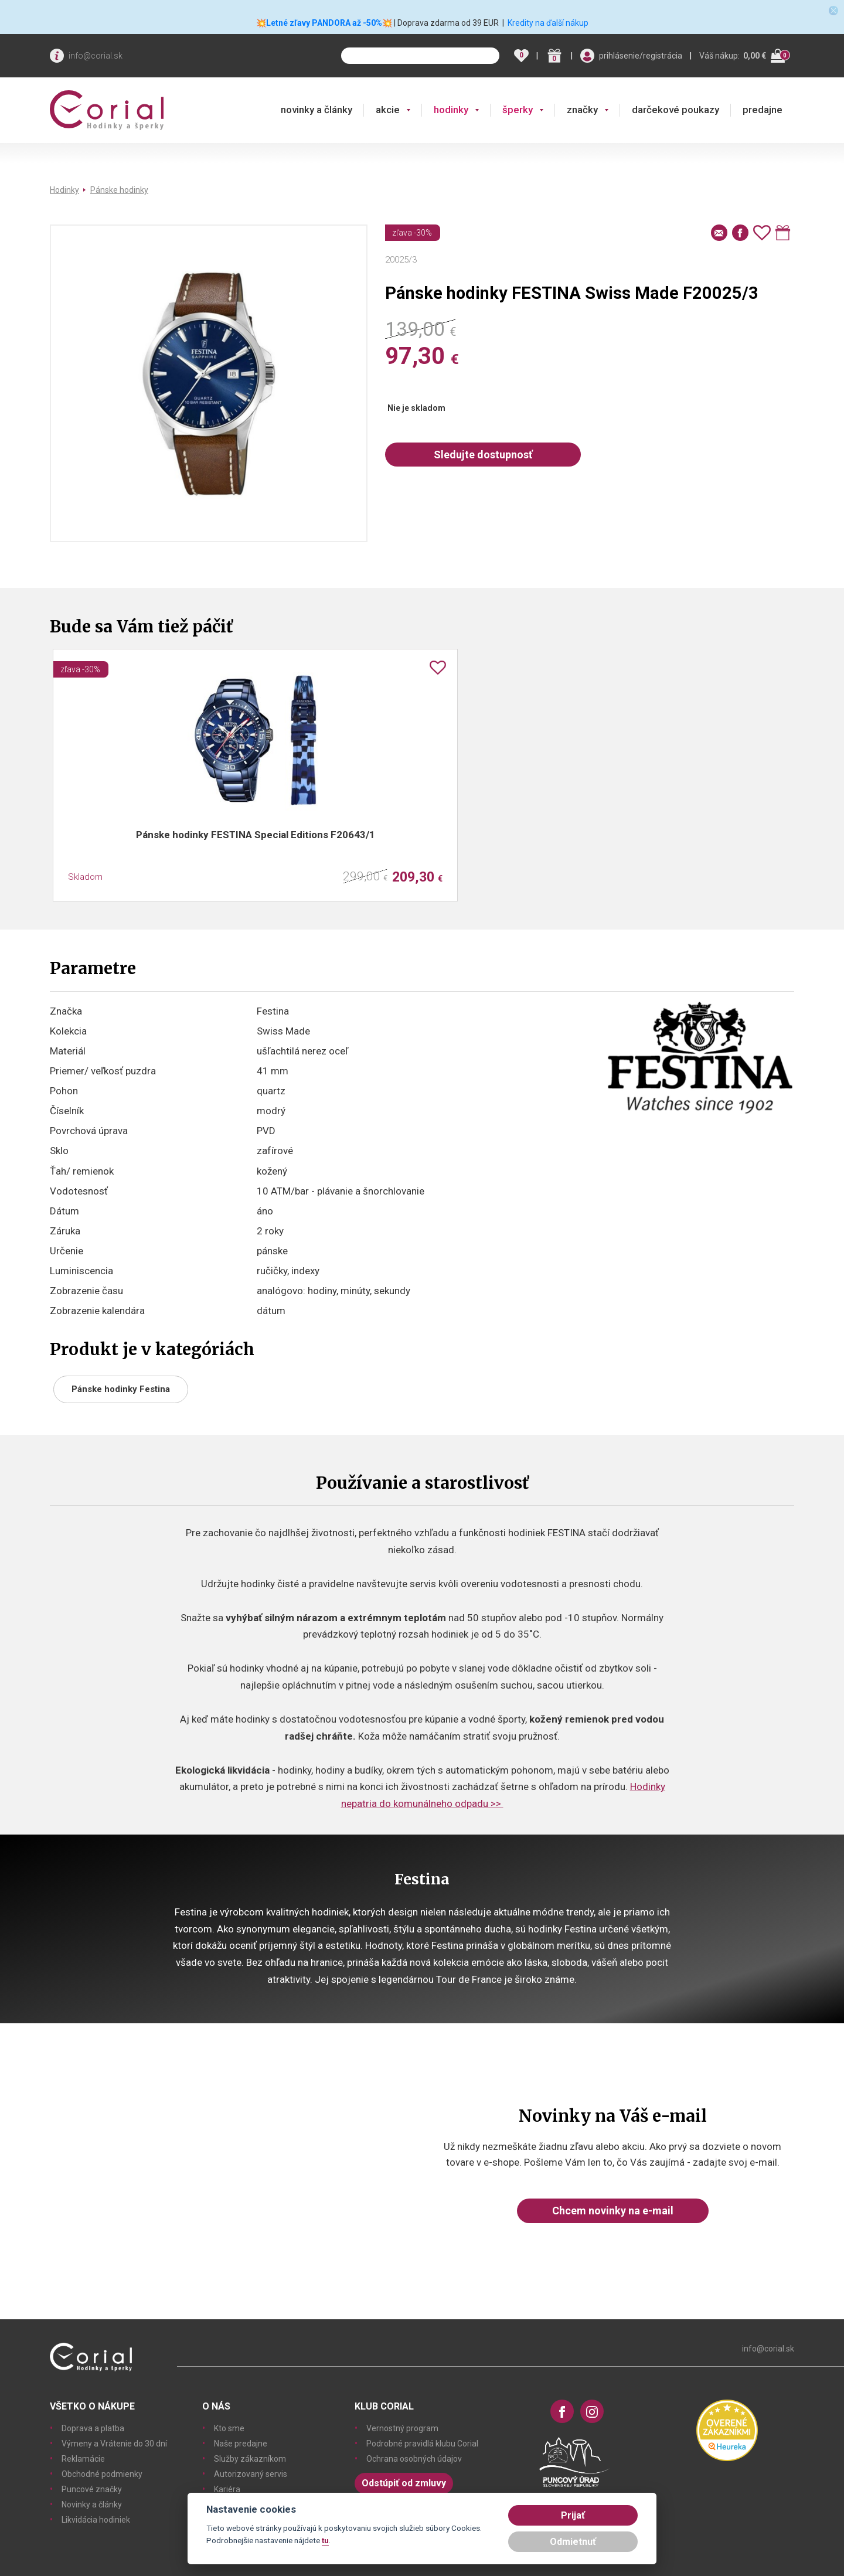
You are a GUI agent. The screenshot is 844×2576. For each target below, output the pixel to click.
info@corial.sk (95, 55)
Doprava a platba (93, 2428)
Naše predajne (240, 2443)
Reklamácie (83, 2458)
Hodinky (64, 190)
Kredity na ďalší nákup (548, 23)
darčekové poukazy (675, 109)
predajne (762, 109)
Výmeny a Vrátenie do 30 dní (114, 2443)
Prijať (573, 2515)
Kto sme (229, 2428)
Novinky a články (92, 2504)
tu (325, 2540)
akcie (388, 109)
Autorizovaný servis (250, 2474)
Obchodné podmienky (102, 2474)
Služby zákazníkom (250, 2458)
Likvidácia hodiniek (96, 2519)
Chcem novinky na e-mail (612, 2210)
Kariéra (227, 2489)
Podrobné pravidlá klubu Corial (422, 2443)
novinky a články (316, 109)
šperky (517, 109)
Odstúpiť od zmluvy (404, 2483)
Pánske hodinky (119, 190)
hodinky (451, 109)
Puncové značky (92, 2489)
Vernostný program (402, 2428)
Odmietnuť (573, 2541)
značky (582, 109)
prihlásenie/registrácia (640, 55)
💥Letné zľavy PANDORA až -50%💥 (324, 23)
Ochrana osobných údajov (414, 2458)
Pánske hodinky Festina (121, 1389)
